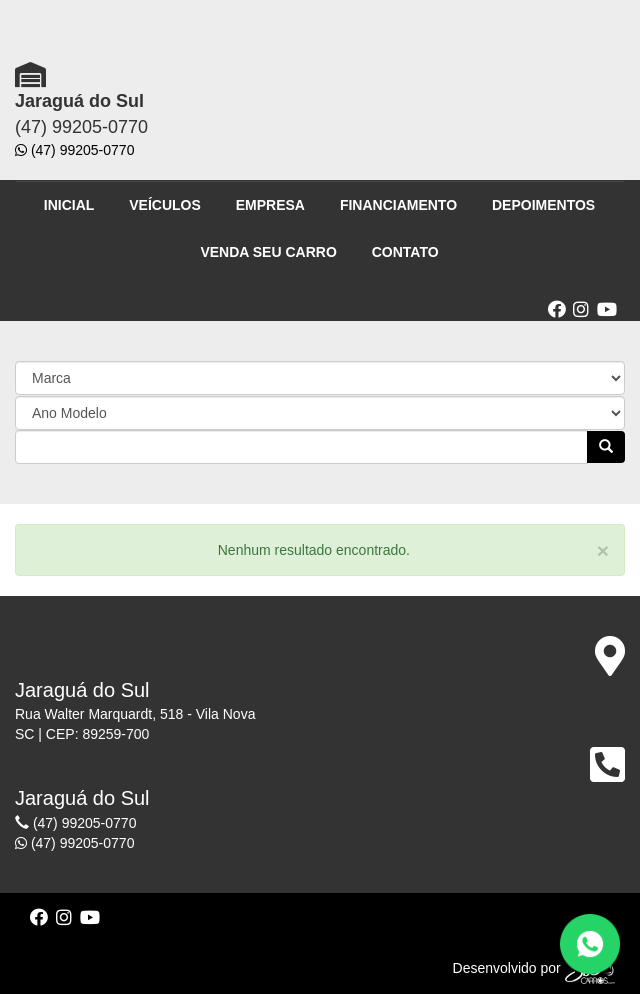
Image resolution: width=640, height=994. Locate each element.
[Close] (603, 550)
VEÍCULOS (165, 205)
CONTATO (405, 252)
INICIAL (69, 205)
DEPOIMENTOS (543, 205)
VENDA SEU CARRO (268, 252)
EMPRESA (270, 205)
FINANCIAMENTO (398, 205)
